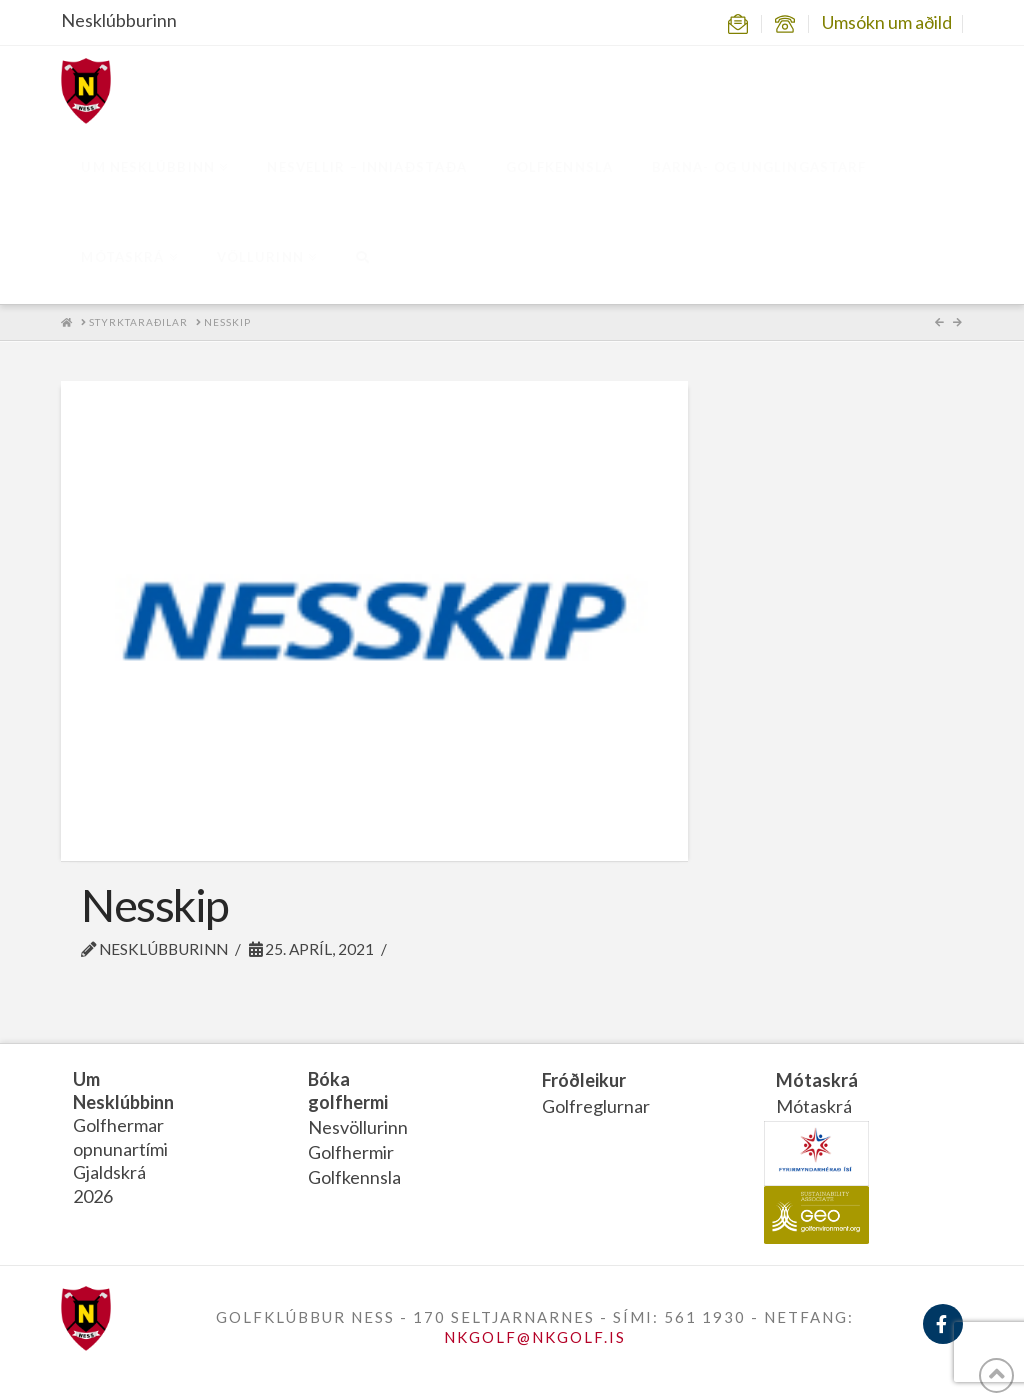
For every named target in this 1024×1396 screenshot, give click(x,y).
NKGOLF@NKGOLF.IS (535, 1337)
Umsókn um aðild (887, 22)
